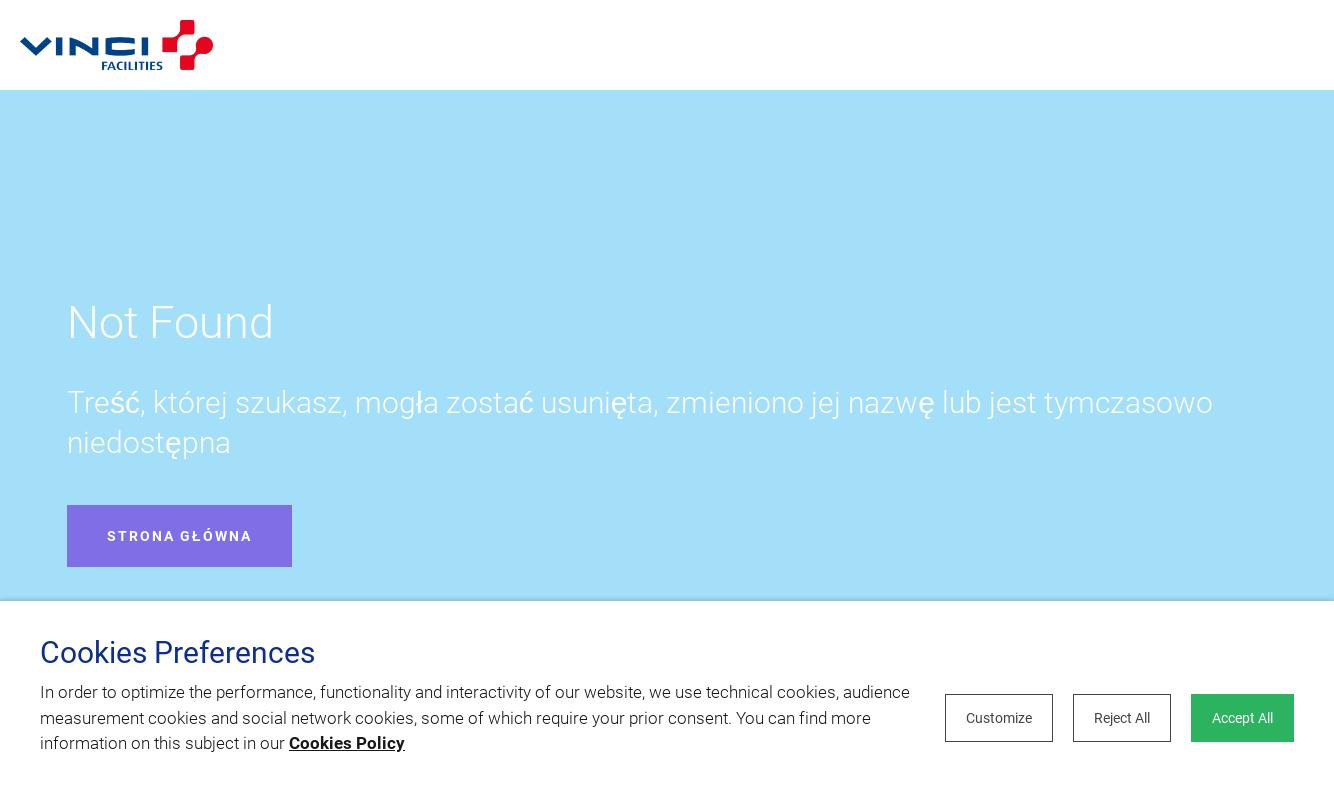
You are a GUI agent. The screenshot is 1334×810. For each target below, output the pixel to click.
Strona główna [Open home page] (179, 536)
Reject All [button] (1122, 718)
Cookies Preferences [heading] (177, 653)
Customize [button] (999, 718)
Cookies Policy (347, 743)
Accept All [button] (1242, 718)
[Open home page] (116, 45)
